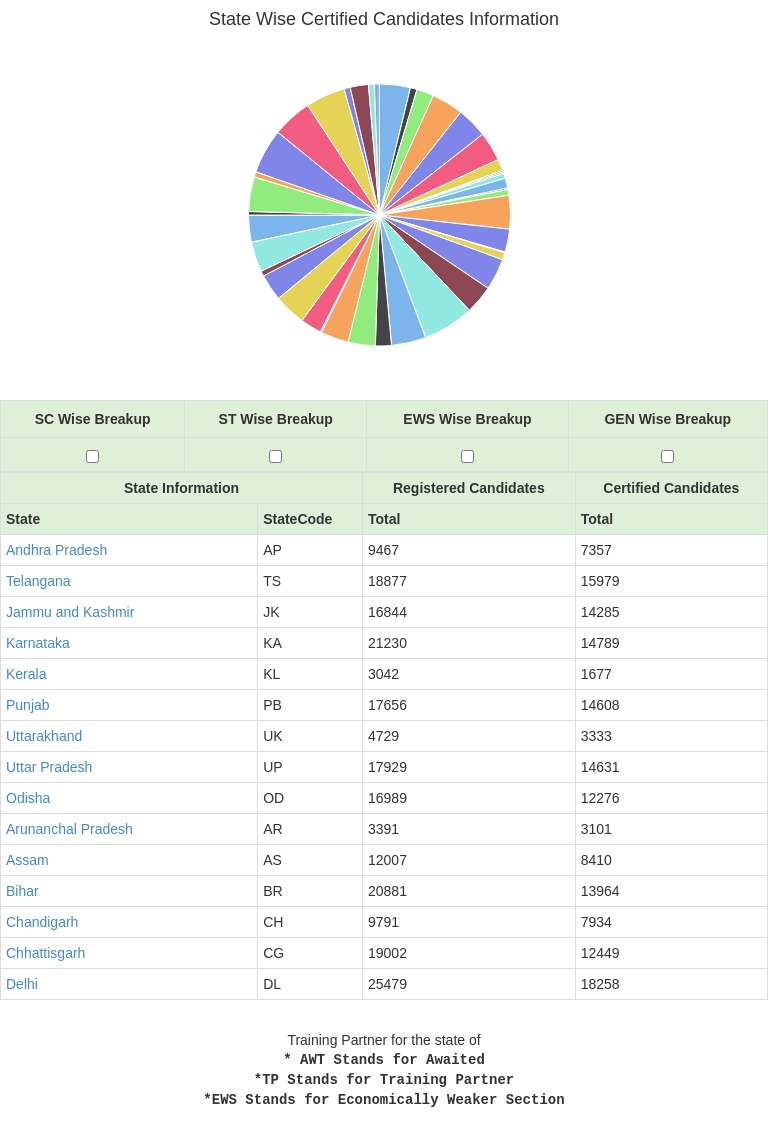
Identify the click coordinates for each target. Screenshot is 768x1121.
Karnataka (38, 643)
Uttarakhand (44, 736)
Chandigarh (42, 922)
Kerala (26, 674)
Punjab (28, 705)
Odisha (28, 798)
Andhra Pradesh (56, 550)
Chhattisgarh (45, 953)
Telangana (38, 581)
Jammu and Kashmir (70, 612)
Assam (27, 860)
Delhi (22, 984)
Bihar (22, 891)
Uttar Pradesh (49, 767)
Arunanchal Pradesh (69, 829)
